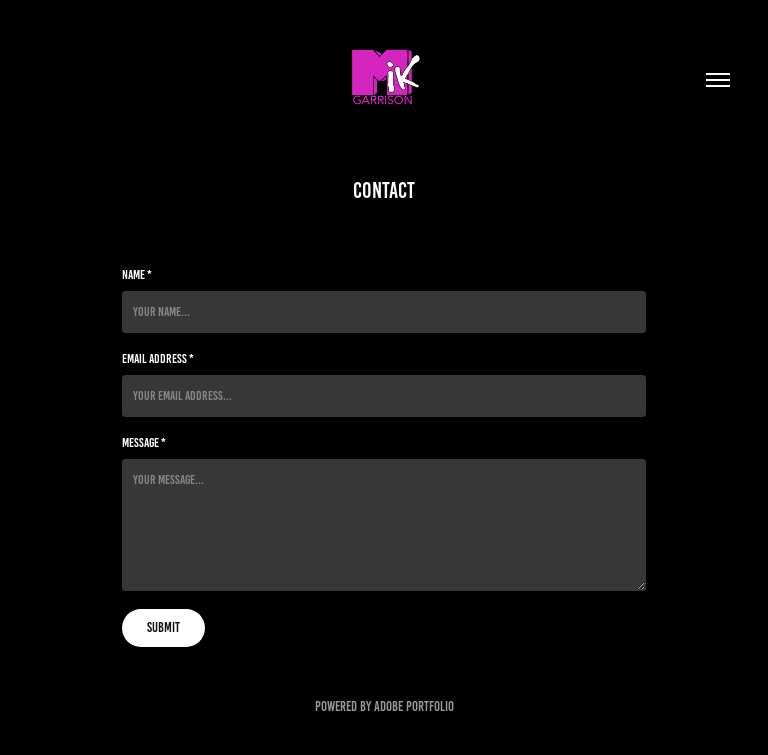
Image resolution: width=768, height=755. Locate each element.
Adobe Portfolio (414, 706)
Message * (144, 443)
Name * (137, 275)
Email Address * (158, 359)
